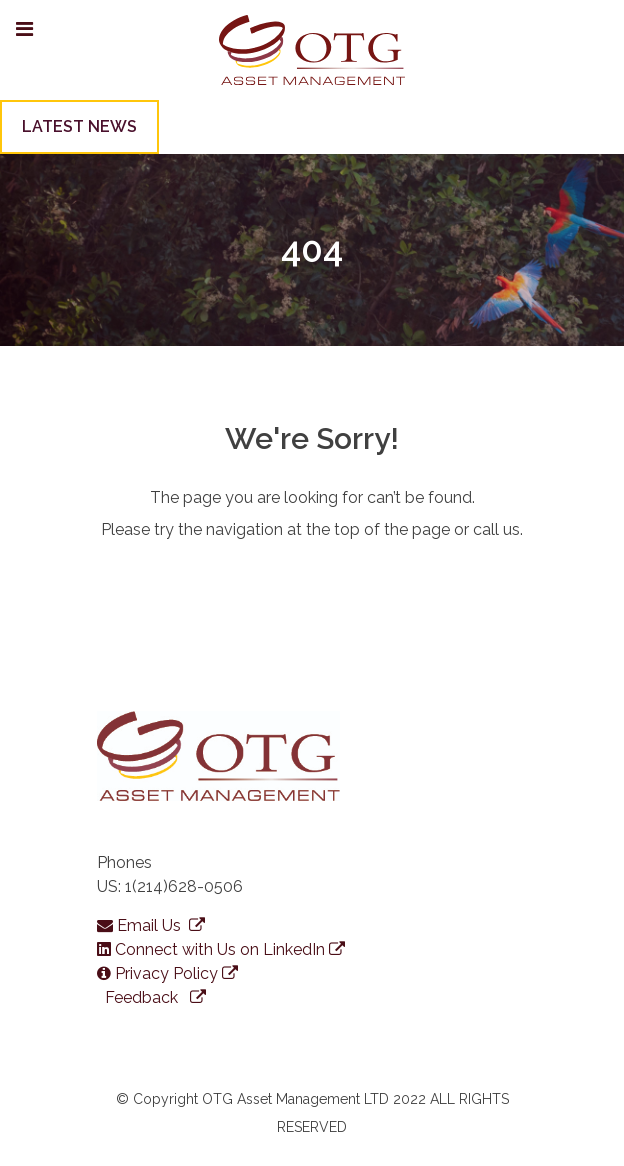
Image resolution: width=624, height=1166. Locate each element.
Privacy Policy (167, 973)
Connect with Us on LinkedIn (221, 949)
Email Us (151, 925)
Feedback (153, 997)
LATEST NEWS (79, 126)
